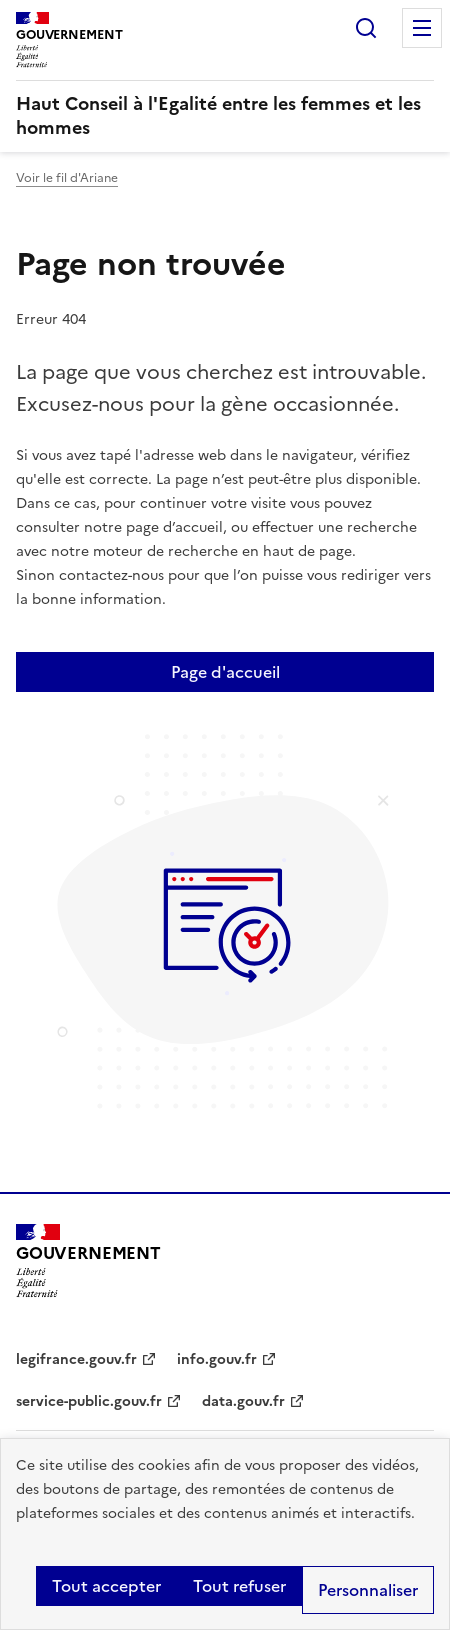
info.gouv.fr (217, 1359)
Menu (422, 28)
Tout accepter (106, 1586)
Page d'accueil (225, 672)
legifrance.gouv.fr (76, 1359)
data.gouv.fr (243, 1401)
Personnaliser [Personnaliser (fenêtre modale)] (368, 1590)
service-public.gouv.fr (89, 1401)
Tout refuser (239, 1586)
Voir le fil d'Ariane (67, 178)
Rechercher (366, 28)
